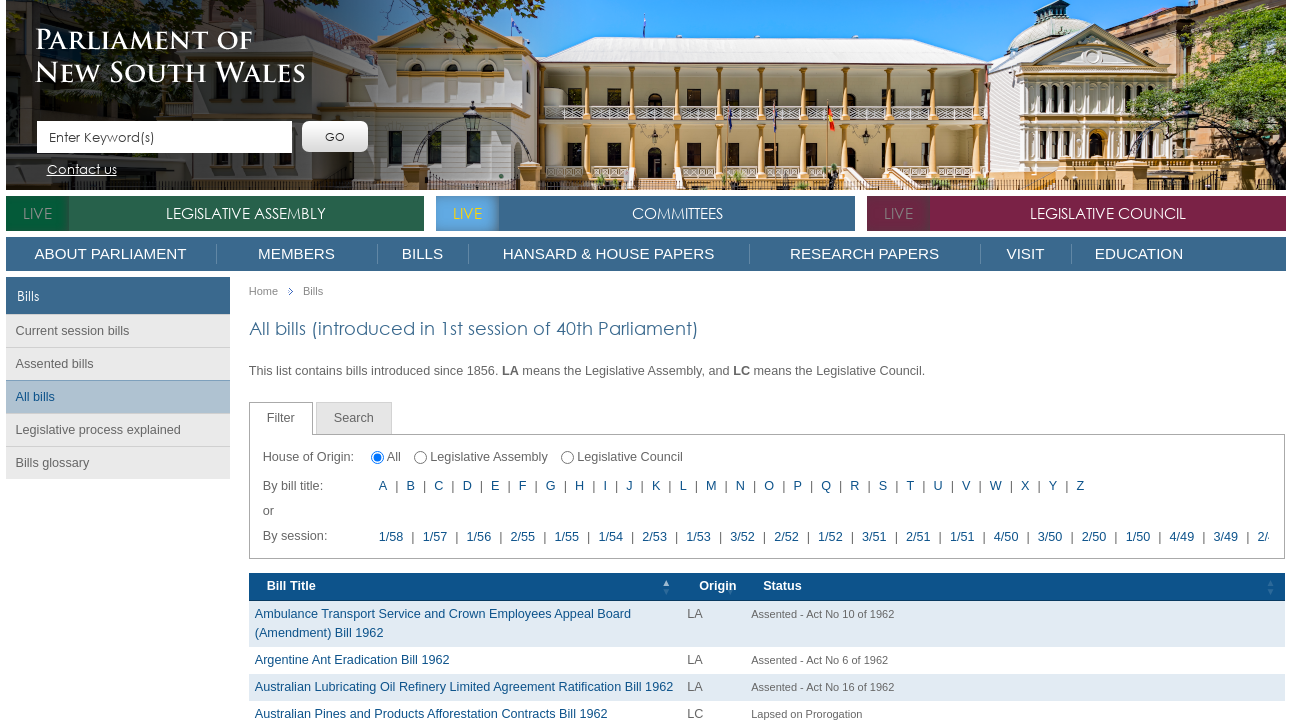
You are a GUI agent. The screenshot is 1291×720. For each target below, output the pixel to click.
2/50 (1094, 537)
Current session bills (73, 331)
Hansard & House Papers (609, 253)
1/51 (962, 537)
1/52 (830, 537)
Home (263, 291)
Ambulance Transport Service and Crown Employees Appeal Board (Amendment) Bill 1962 (443, 623)
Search (354, 418)
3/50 (1050, 537)
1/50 (1138, 537)
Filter (281, 418)
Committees (677, 213)
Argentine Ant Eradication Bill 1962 (352, 660)
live (37, 213)
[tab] (281, 418)
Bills (422, 253)
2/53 (654, 537)
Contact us (82, 170)
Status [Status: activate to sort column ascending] (782, 586)
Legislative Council (1108, 213)
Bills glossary (53, 463)
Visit (1026, 253)
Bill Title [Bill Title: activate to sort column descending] (291, 586)
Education (1139, 253)
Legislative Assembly (246, 213)
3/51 (874, 537)
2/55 (523, 537)
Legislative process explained (98, 430)
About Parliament (110, 253)
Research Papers (864, 253)
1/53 (698, 537)
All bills (35, 397)
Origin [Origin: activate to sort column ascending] (717, 586)
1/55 (566, 537)
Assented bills (55, 364)
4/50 (1006, 537)
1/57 (435, 537)
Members (296, 253)
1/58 (391, 537)
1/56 (479, 537)
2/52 (786, 537)
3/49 (1226, 537)
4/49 (1182, 537)
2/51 (918, 537)
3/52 (742, 537)
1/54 (610, 537)
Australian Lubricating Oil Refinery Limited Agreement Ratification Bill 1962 (464, 687)
